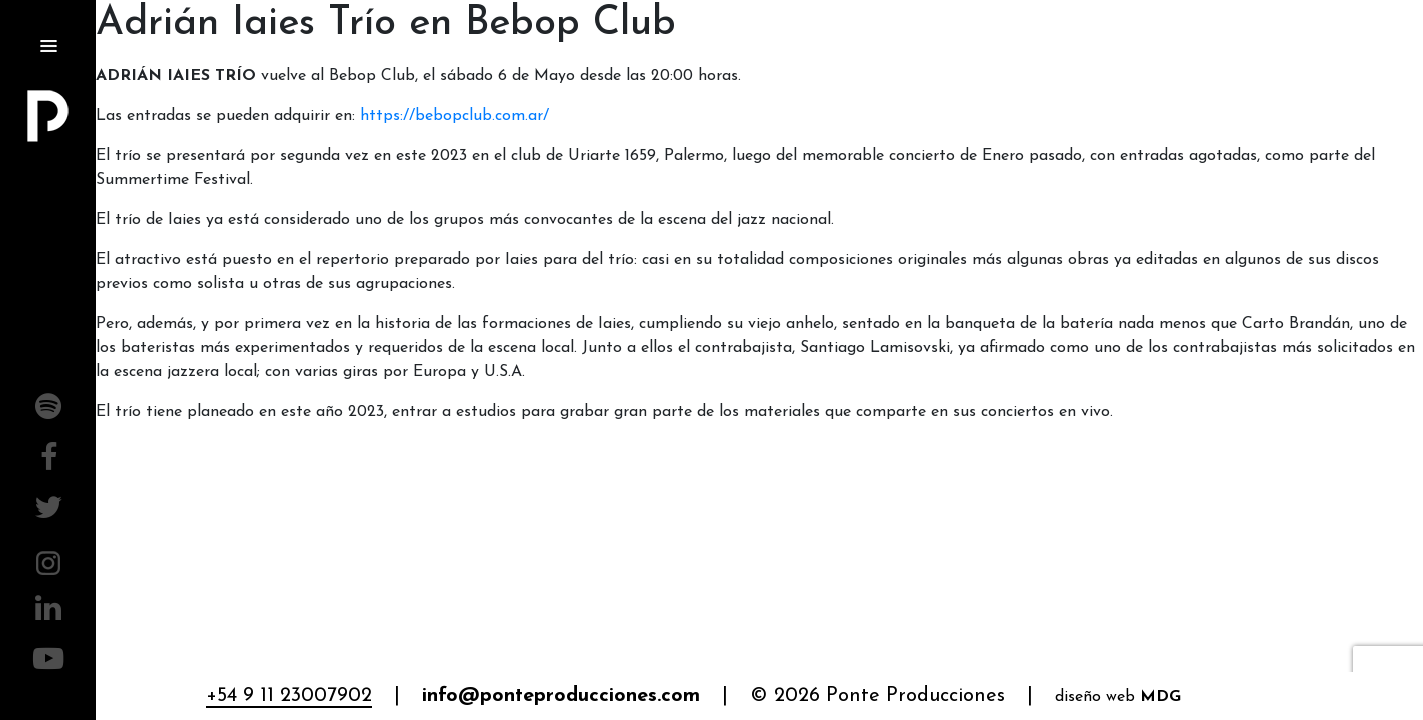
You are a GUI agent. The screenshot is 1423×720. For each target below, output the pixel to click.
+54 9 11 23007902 (289, 696)
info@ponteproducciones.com (561, 696)
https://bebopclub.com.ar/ (454, 116)
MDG (1160, 697)
